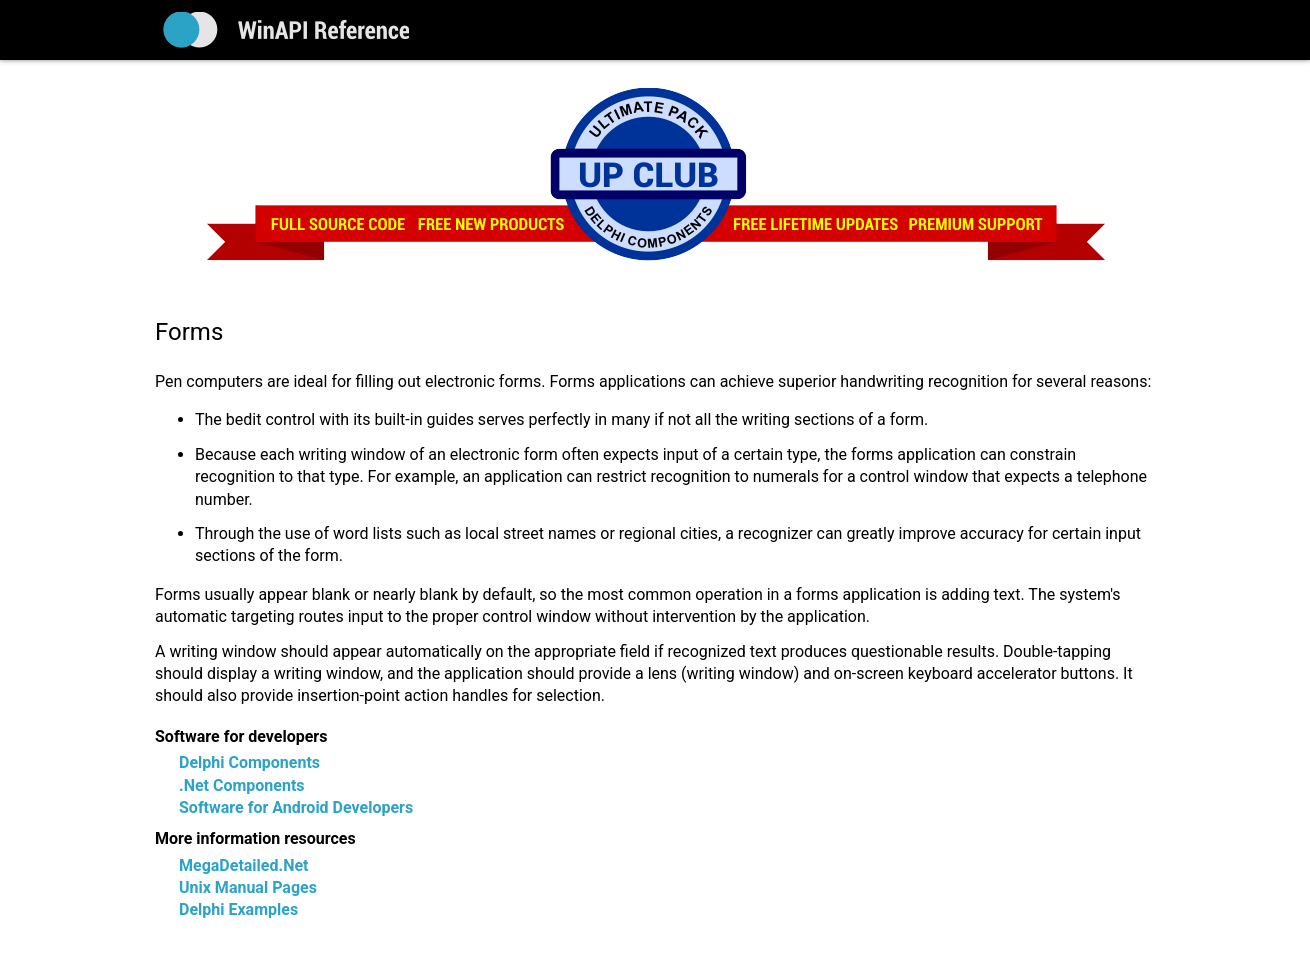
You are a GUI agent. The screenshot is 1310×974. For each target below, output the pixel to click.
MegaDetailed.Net (243, 865)
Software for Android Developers (296, 807)
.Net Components (242, 785)
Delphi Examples (238, 909)
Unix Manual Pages (248, 887)
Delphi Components (249, 762)
